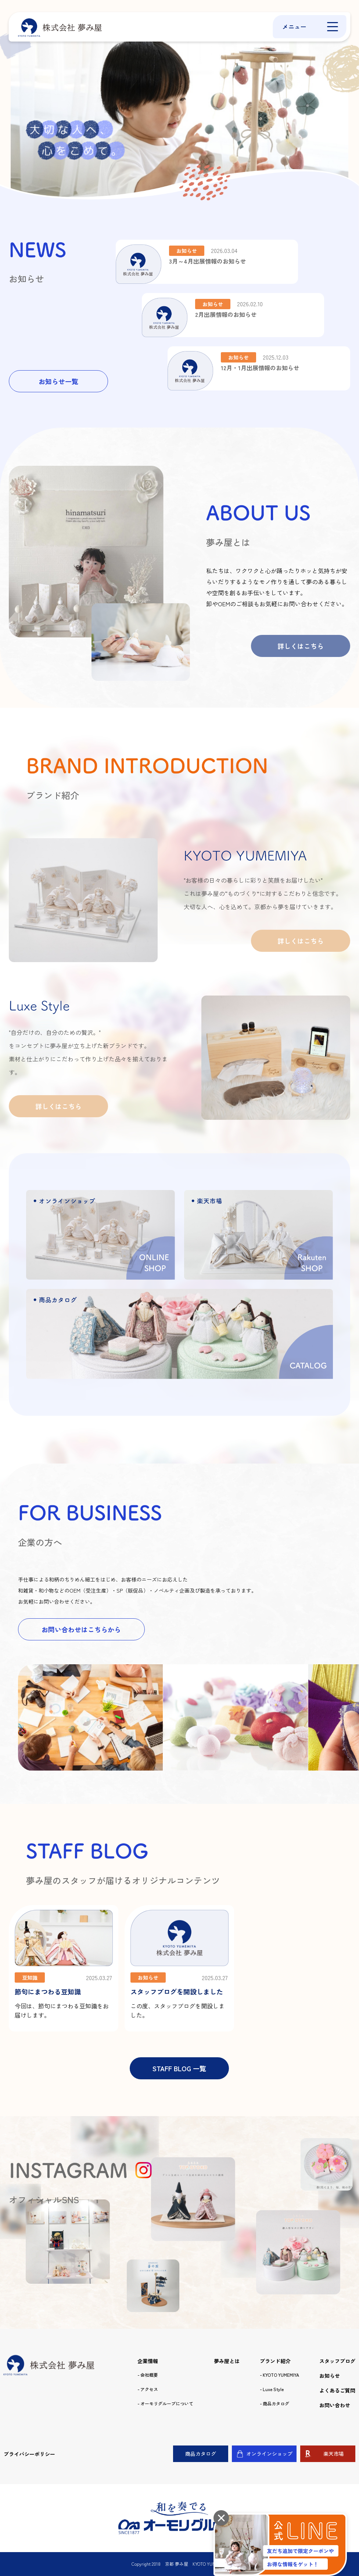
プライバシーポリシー (29, 2454)
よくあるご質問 (337, 2390)
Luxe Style (273, 2389)
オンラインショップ (269, 2453)
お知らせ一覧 (58, 381)
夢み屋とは (227, 2361)
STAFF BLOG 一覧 (179, 2068)
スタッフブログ (337, 2361)
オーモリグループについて (166, 2404)
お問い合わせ (334, 2405)
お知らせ (329, 2375)
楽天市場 (333, 2453)
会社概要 (149, 2375)
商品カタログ (276, 2404)
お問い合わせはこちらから (81, 1629)
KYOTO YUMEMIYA (281, 2375)
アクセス (149, 2389)
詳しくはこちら (300, 646)
